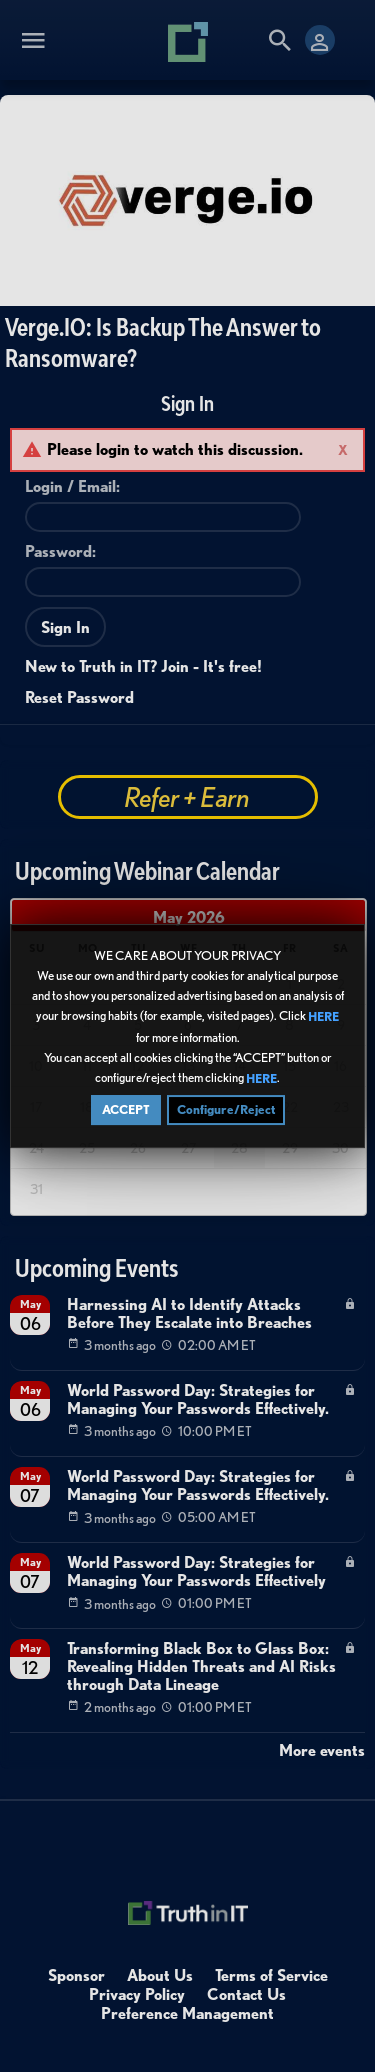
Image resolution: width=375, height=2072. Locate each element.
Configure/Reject (226, 1109)
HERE (323, 1017)
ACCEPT (126, 1109)
